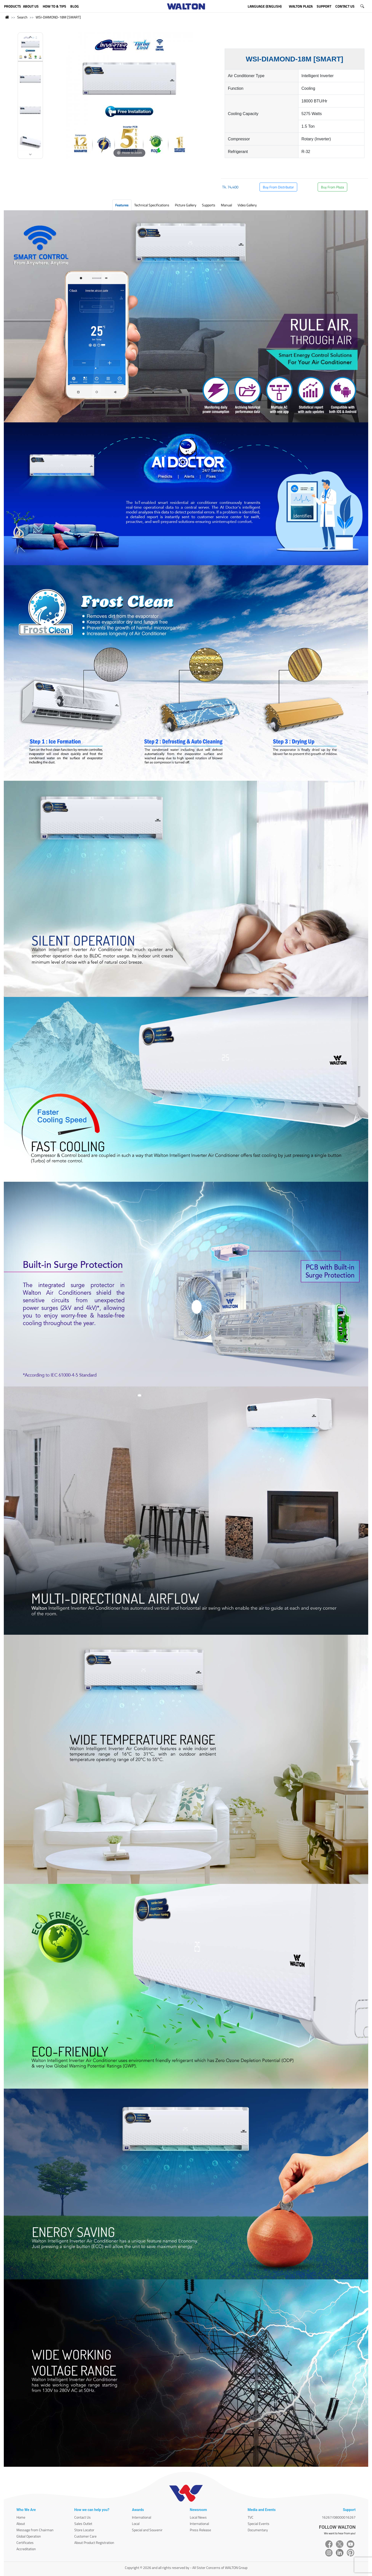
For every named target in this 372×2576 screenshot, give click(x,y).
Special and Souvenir (147, 2530)
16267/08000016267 (339, 2517)
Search (22, 17)
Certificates (25, 2542)
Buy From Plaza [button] (332, 187)
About (20, 2523)
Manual (226, 205)
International (141, 2517)
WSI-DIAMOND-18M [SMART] (58, 17)
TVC (250, 2517)
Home (20, 2517)
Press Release (200, 2530)
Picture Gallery (185, 205)
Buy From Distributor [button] (278, 187)
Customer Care (85, 2536)
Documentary (258, 2530)
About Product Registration (94, 2542)
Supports (208, 205)
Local (136, 2523)
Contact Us (82, 2517)
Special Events (258, 2523)
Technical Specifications (151, 205)
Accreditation (26, 2548)
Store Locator (84, 2530)
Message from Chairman (35, 2530)
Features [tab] (122, 205)
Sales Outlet (83, 2523)
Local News (198, 2517)
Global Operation (28, 2536)
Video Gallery (247, 205)
